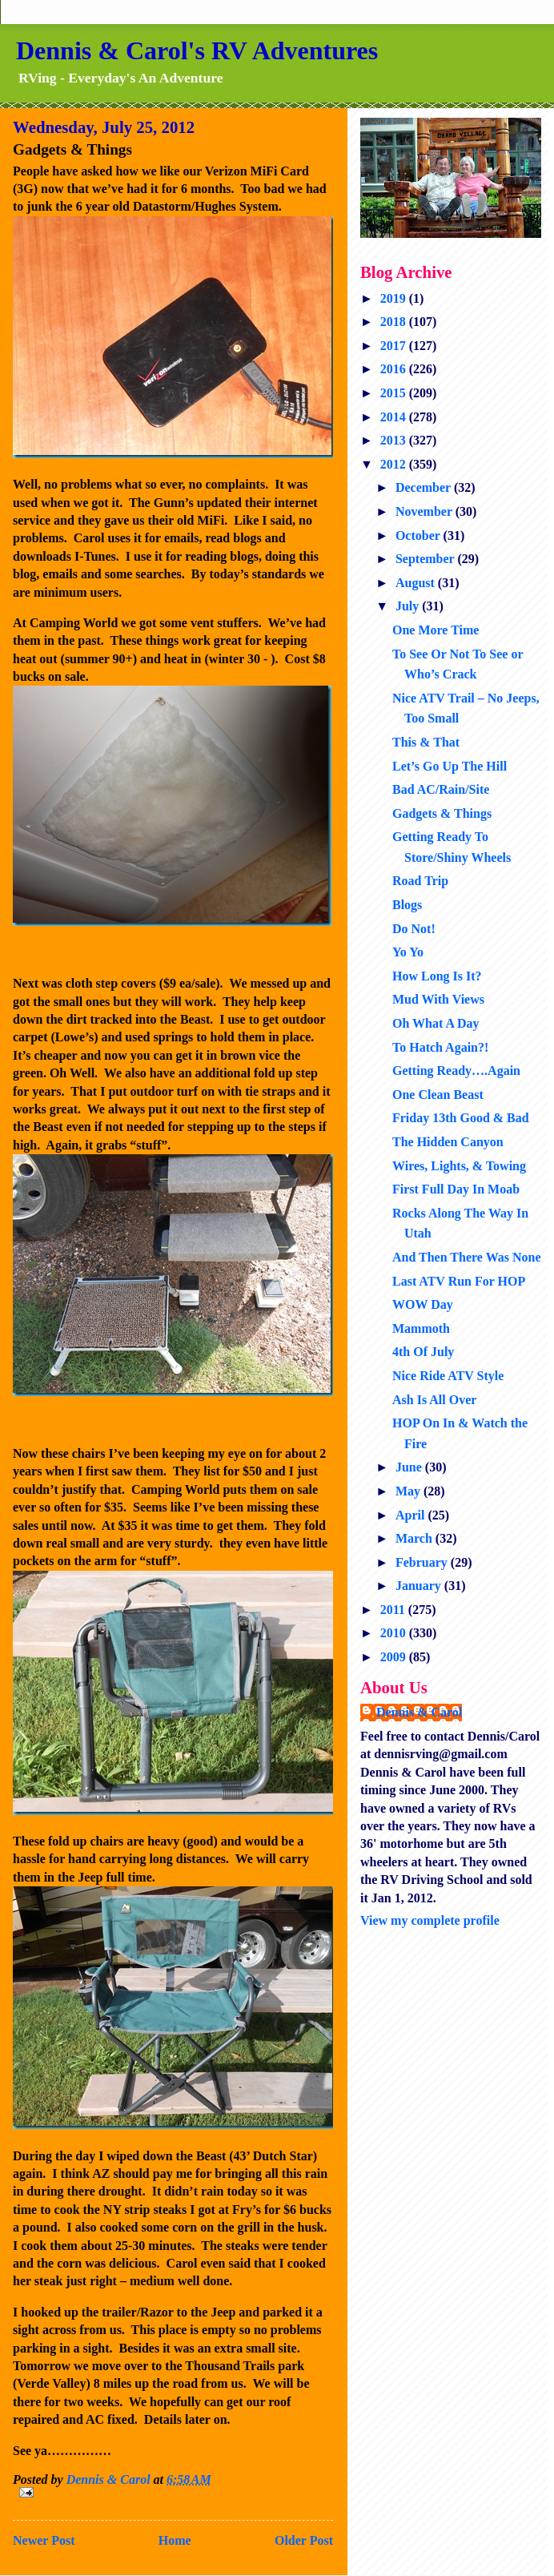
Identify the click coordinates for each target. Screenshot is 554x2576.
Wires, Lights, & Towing (459, 1166)
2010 (394, 1633)
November (425, 511)
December (424, 487)
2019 (394, 298)
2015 (394, 393)
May (409, 1491)
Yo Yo (408, 952)
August (416, 583)
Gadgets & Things (442, 813)
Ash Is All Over (434, 1400)
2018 (394, 321)
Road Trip (420, 881)
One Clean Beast (438, 1094)
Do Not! (414, 929)
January (419, 1585)
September (426, 559)
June (410, 1467)
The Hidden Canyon (448, 1142)
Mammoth (421, 1328)
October (419, 535)
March (415, 1538)
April (411, 1515)
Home (175, 2540)
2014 (394, 417)
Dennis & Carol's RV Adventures (197, 50)
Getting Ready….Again (456, 1070)
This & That (426, 742)
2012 (394, 464)
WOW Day (422, 1304)
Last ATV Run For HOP (458, 1281)
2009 (394, 1657)
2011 (394, 1609)
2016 (394, 369)
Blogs (407, 905)
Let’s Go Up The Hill (449, 766)
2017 (394, 345)
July (408, 606)
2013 (394, 440)
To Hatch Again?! (440, 1047)
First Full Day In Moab (456, 1189)
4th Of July (423, 1351)
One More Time (435, 630)
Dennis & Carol (419, 1712)
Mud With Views (438, 999)
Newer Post (43, 2540)
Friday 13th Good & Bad (460, 1118)
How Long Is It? (437, 976)
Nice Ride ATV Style (448, 1376)
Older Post (304, 2540)
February (423, 1562)
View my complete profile (430, 1920)
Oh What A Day (436, 1023)
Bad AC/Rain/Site (440, 789)
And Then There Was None (466, 1257)
